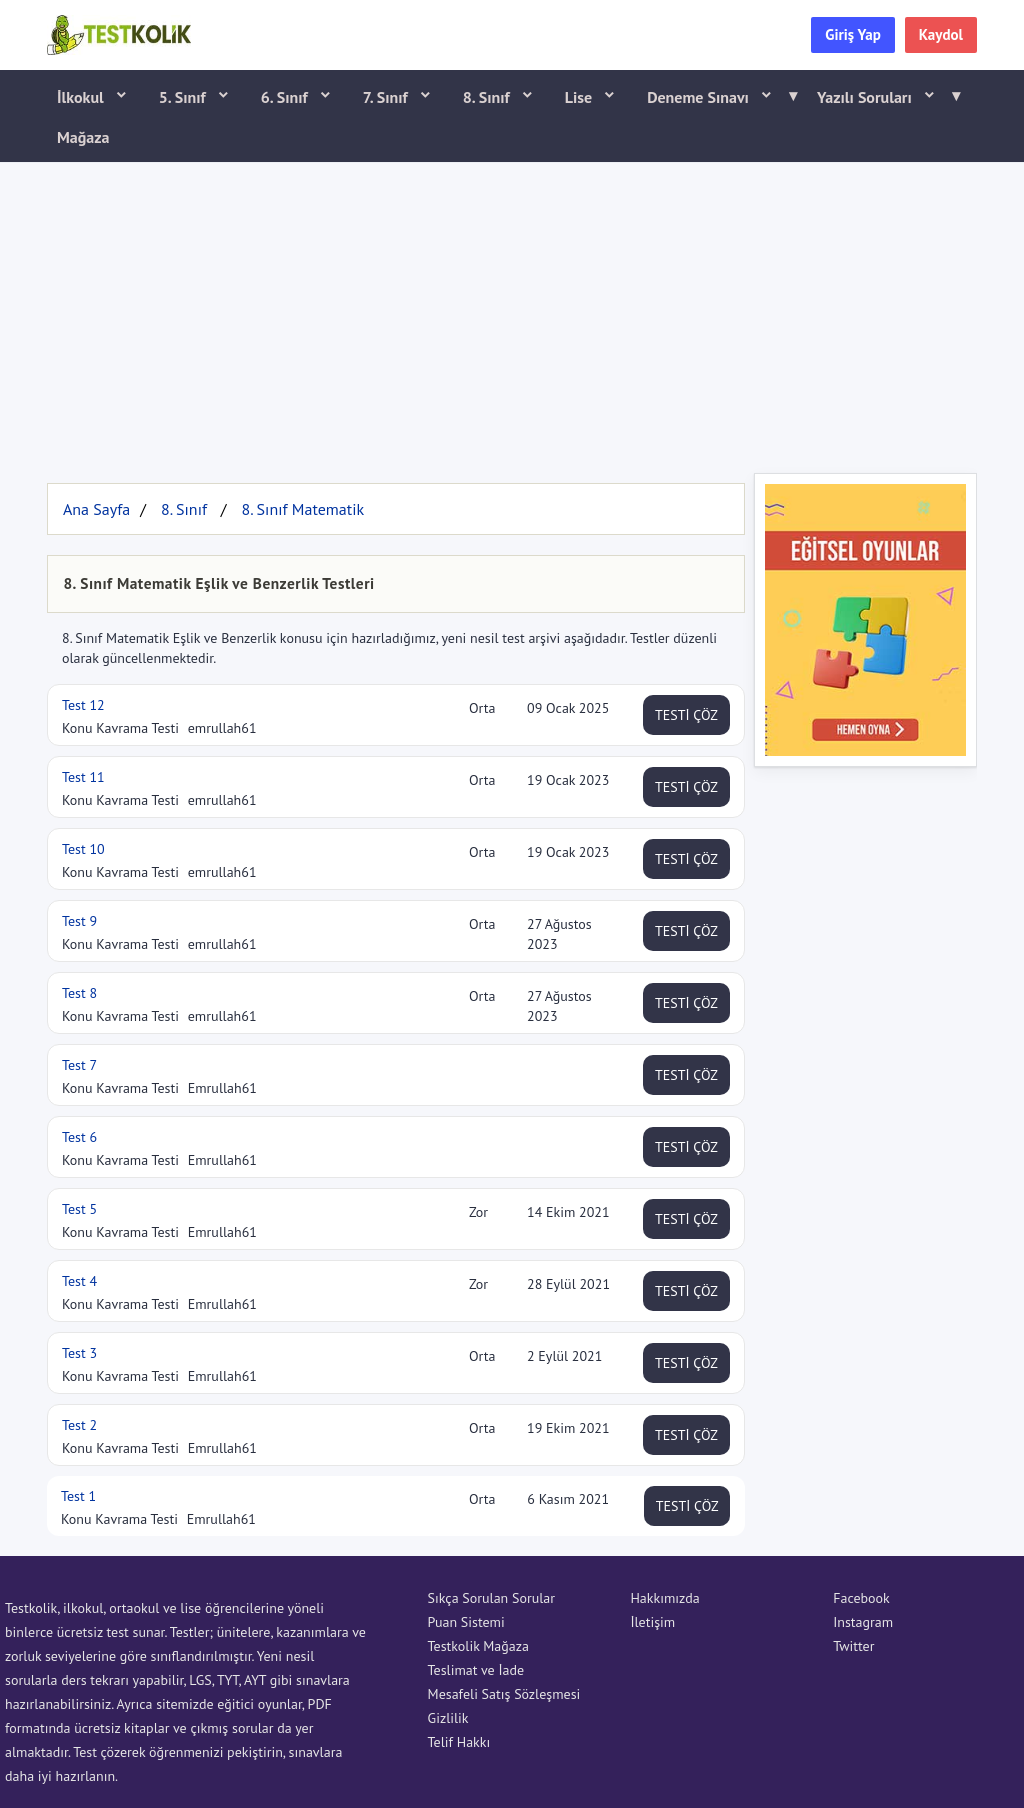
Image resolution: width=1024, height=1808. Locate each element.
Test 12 (83, 705)
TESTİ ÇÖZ (686, 715)
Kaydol (941, 34)
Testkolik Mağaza (478, 1646)
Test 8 (79, 993)
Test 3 (79, 1353)
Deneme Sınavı (715, 96)
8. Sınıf (488, 97)
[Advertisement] (512, 313)
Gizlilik (448, 1718)
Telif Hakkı (459, 1742)
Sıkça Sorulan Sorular (491, 1598)
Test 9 (79, 921)
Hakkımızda (664, 1598)
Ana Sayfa (96, 509)
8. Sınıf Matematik (302, 509)
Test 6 (79, 1137)
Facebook (861, 1598)
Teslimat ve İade (476, 1670)
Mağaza (83, 137)
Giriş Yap (853, 34)
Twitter (853, 1646)
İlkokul (82, 97)
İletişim (652, 1622)
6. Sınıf (286, 97)
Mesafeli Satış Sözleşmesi (504, 1694)
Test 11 (83, 777)
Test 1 (78, 1496)
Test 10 (83, 849)
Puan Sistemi (466, 1622)
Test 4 (79, 1281)
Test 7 (79, 1065)
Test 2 (79, 1425)
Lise (580, 97)
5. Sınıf (184, 97)
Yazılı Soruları (882, 96)
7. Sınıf (387, 97)
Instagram (863, 1622)
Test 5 (79, 1209)
